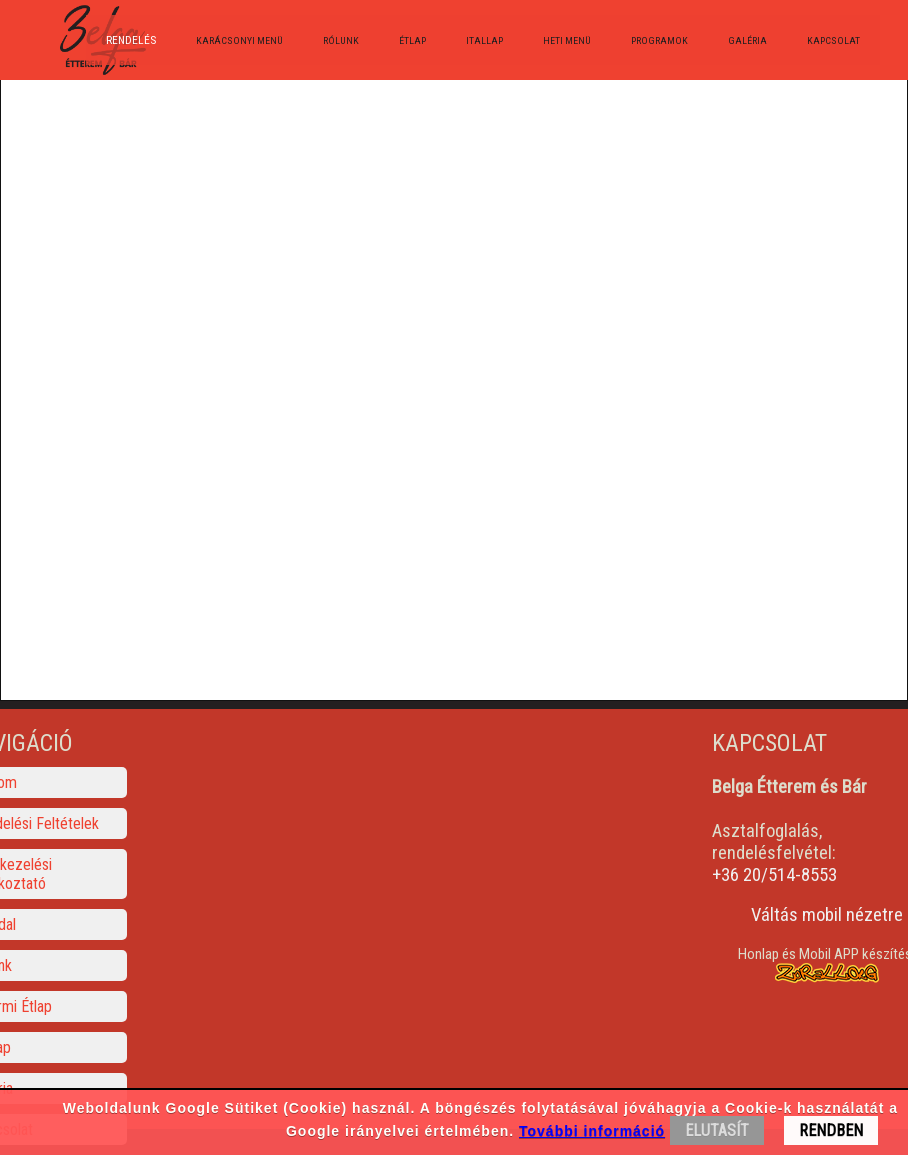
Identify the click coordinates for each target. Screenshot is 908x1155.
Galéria (747, 40)
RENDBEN (831, 1130)
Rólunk (341, 40)
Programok (659, 40)
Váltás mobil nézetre (827, 915)
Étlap (412, 40)
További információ (592, 1131)
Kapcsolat (833, 40)
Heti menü (567, 40)
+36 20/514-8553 (774, 875)
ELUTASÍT (717, 1130)
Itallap (484, 40)
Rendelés (131, 40)
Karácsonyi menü (239, 40)
